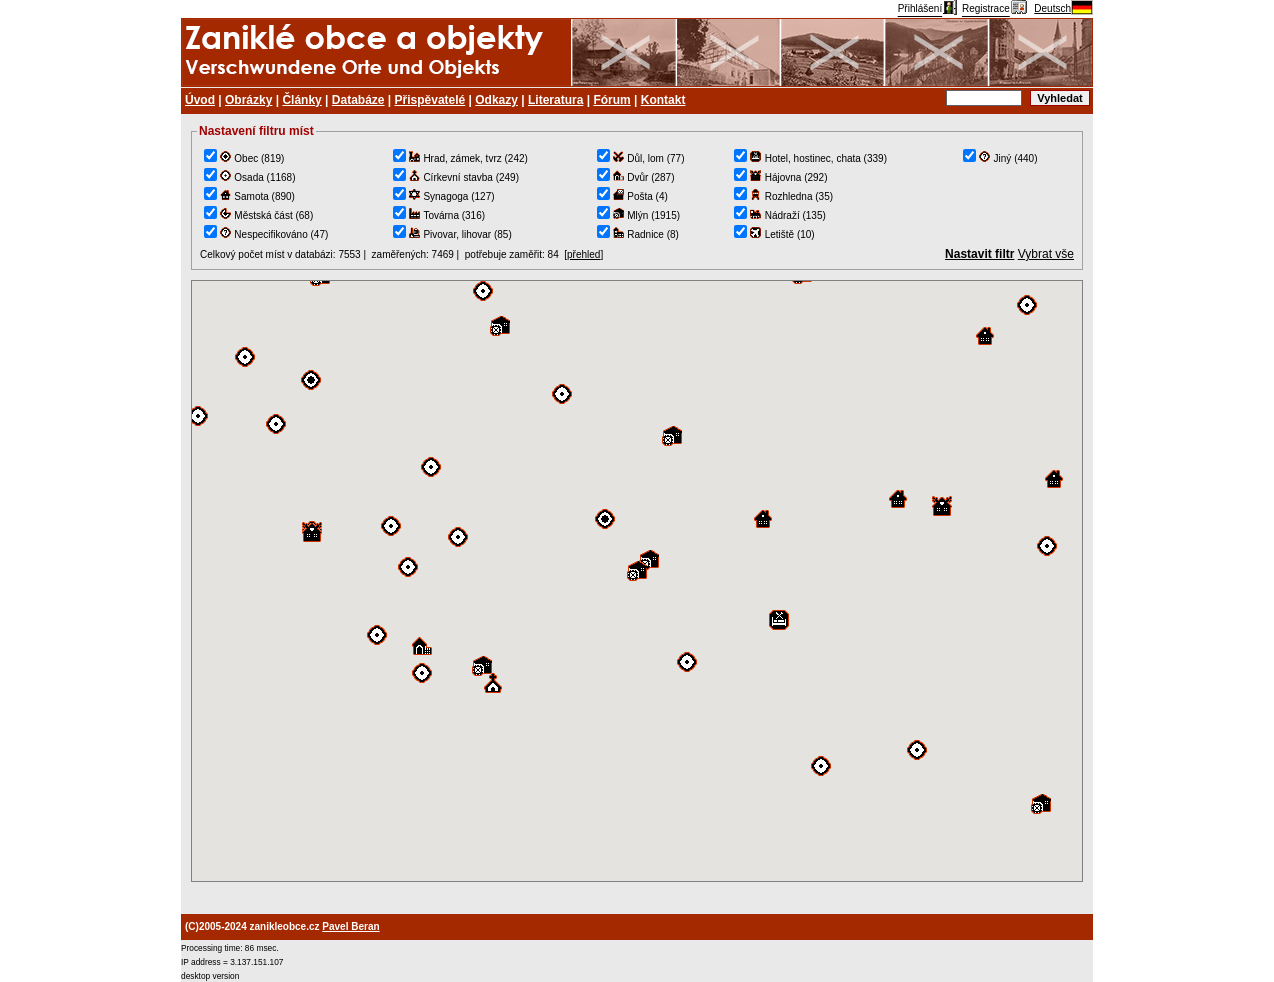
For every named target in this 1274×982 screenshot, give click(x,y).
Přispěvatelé (430, 100)
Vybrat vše (1046, 254)
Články (301, 100)
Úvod (200, 100)
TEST (637, 581)
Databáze (358, 100)
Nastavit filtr (979, 254)
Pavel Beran (350, 926)
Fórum (611, 100)
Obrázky (248, 100)
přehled (583, 254)
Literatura (555, 100)
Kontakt (663, 100)
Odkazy (496, 100)
